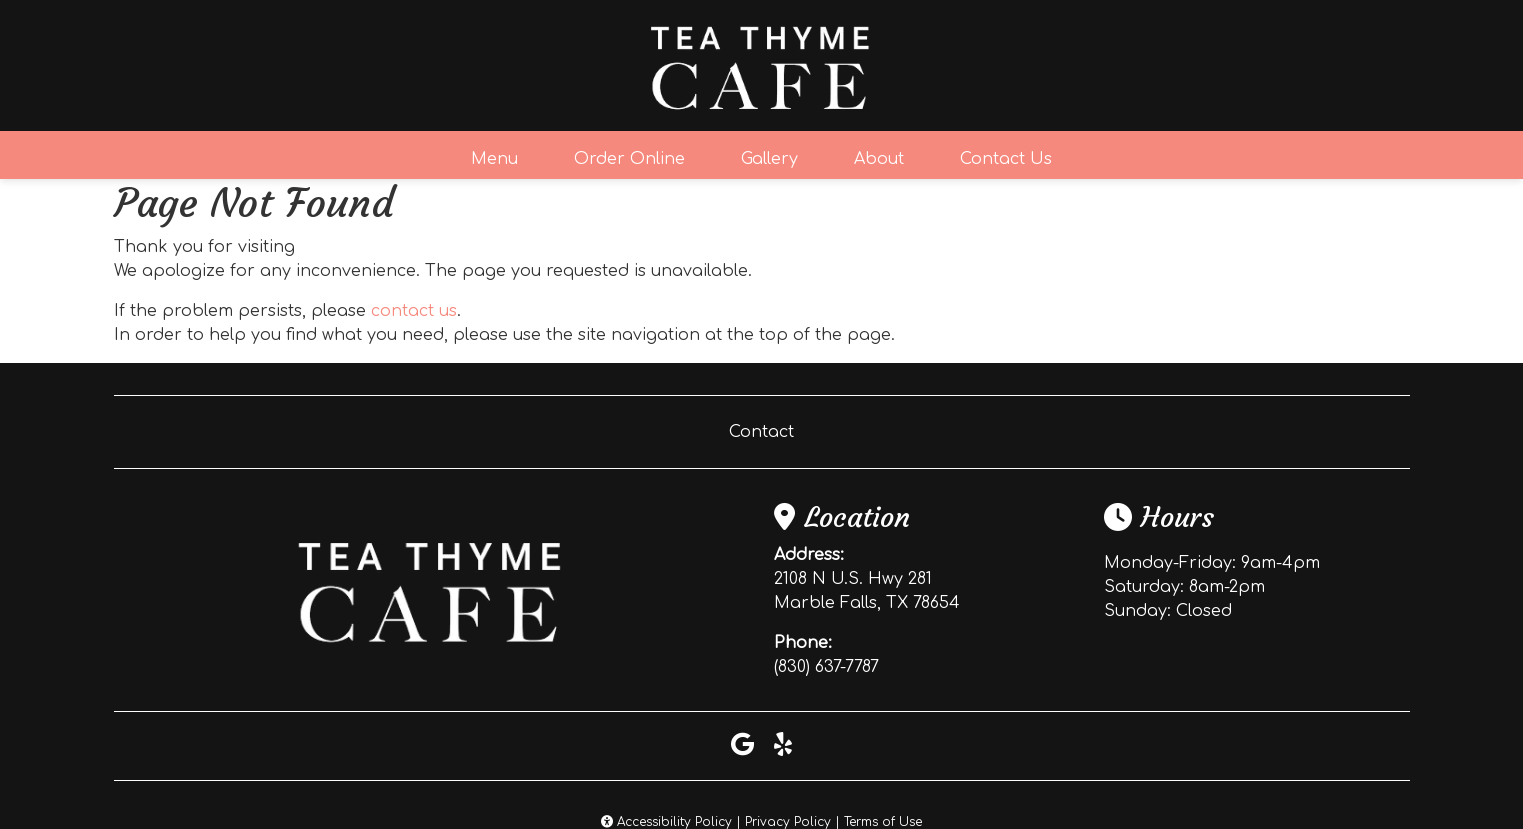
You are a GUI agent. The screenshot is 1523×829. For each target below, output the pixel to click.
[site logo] (762, 65)
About (879, 159)
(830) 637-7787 (826, 667)
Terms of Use (883, 822)
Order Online (629, 159)
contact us (414, 311)
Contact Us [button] (1006, 159)
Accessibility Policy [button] (666, 822)
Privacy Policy (788, 822)
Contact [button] (761, 432)
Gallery (769, 159)
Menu (494, 159)
